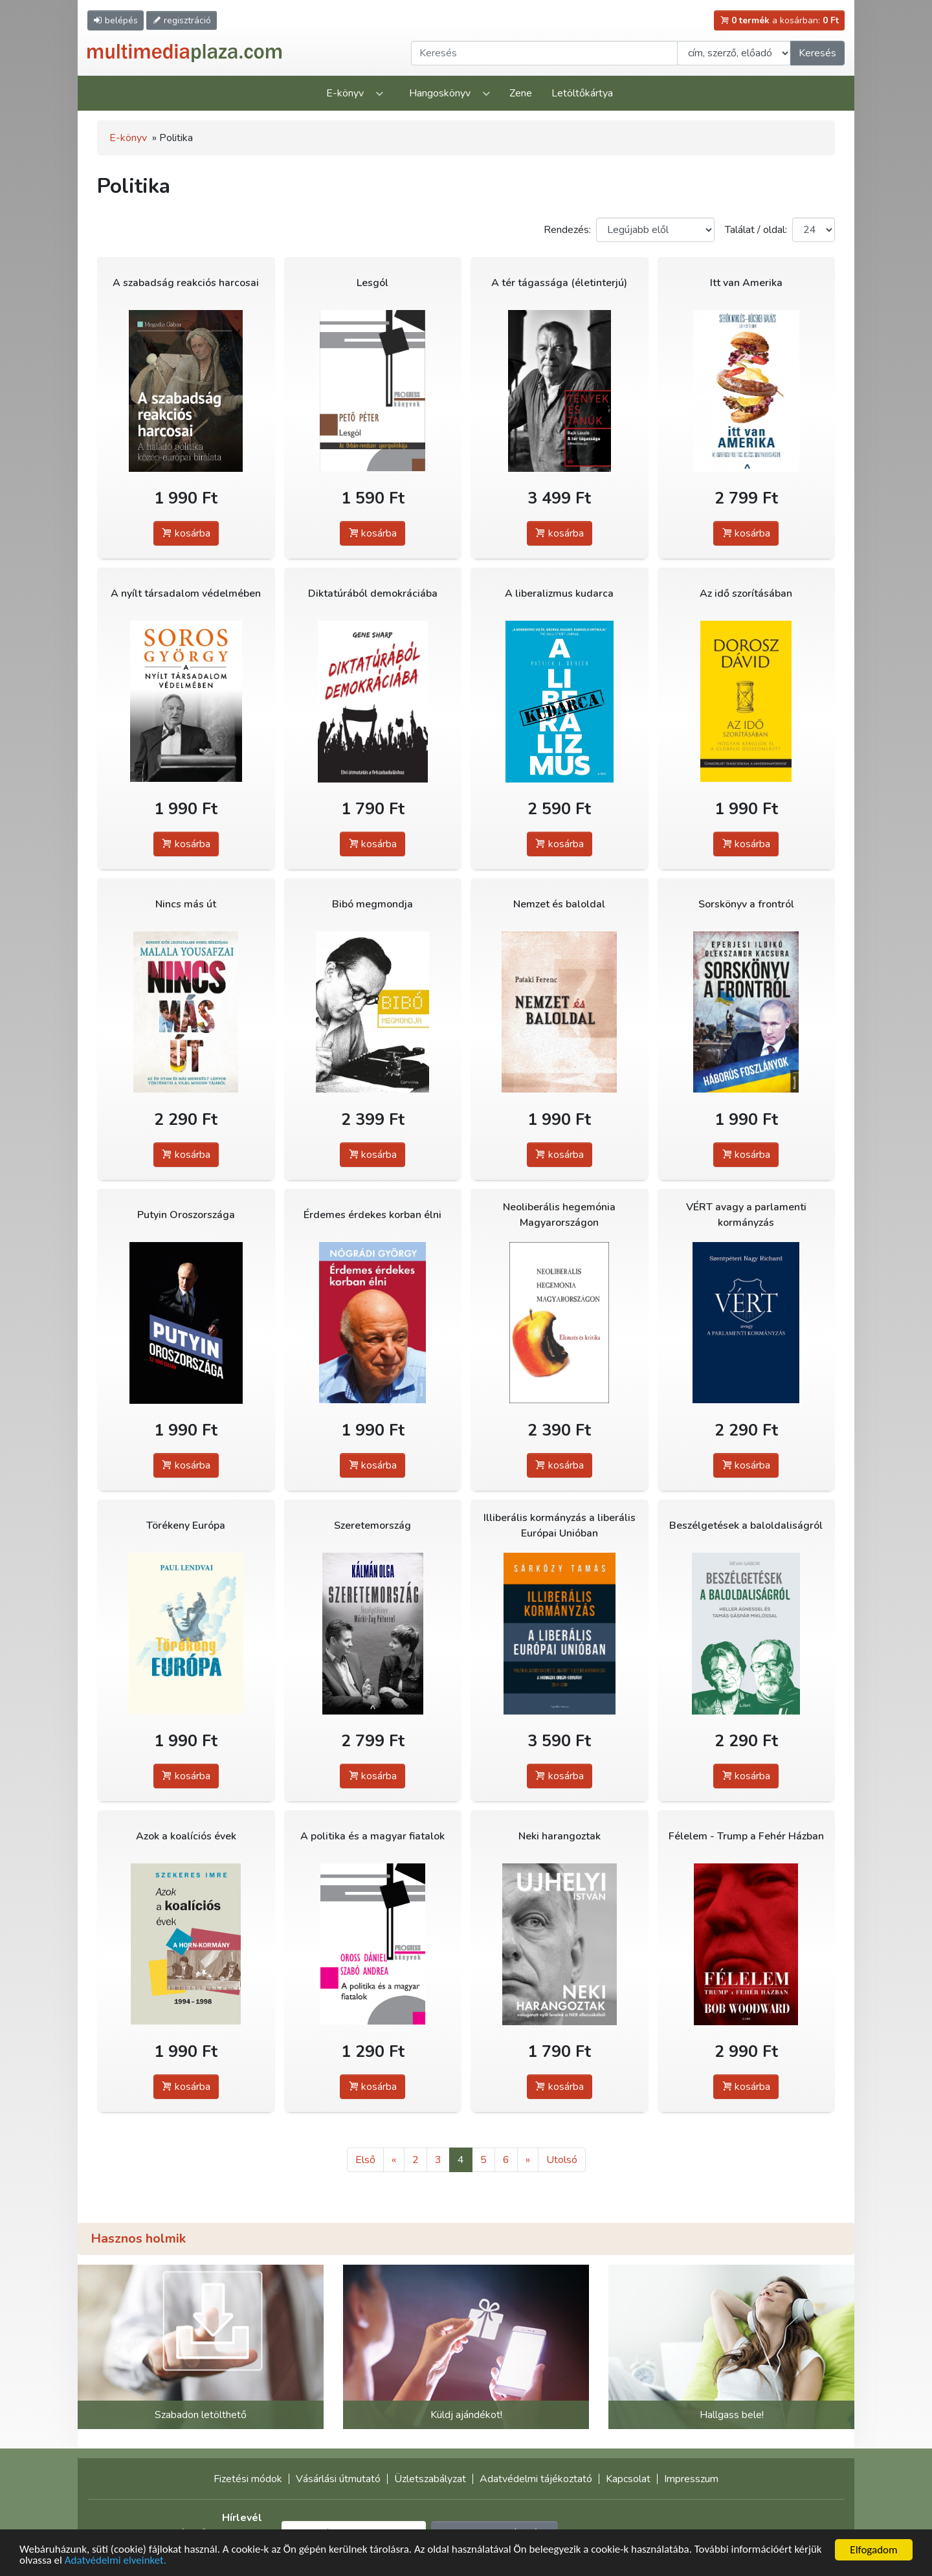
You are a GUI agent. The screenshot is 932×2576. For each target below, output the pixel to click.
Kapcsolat (628, 2479)
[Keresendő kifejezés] (544, 53)
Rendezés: (567, 230)
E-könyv (345, 93)
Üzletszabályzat (430, 2479)
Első (365, 2160)
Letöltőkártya (582, 93)
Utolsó (561, 2160)
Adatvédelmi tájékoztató (536, 2479)
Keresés (817, 53)
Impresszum (691, 2479)
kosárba (186, 533)
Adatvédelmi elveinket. (116, 2561)
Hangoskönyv (440, 93)
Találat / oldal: (756, 230)
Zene (520, 93)
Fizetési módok (248, 2479)
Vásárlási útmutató (338, 2479)
